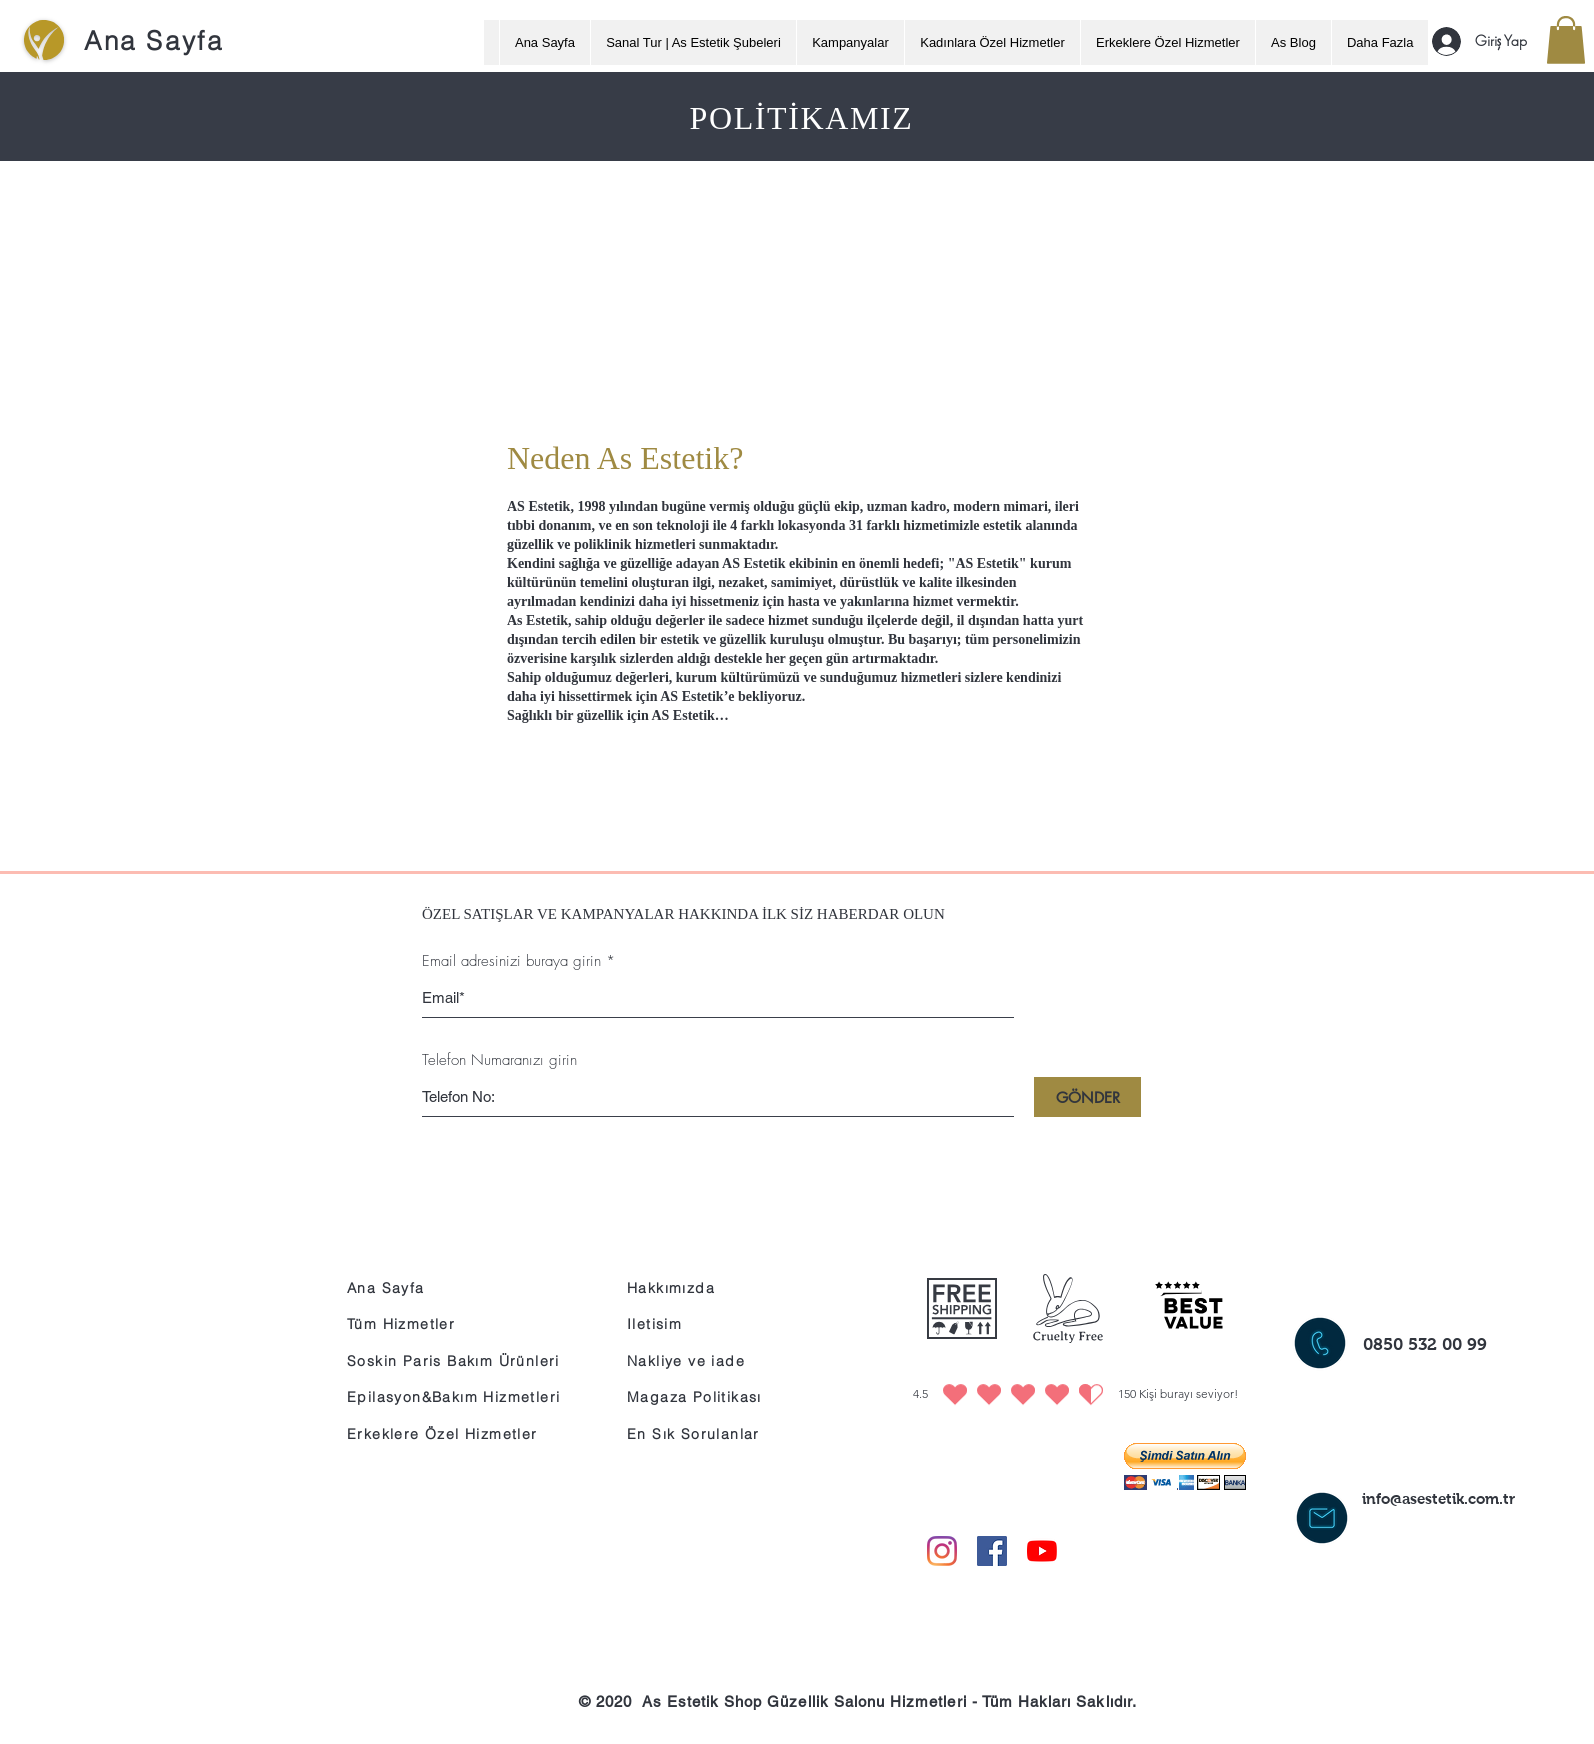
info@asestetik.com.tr (1438, 1498)
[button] (1566, 40)
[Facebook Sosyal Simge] (992, 1551)
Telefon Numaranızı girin (499, 1060)
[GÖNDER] (1087, 1097)
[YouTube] (1042, 1551)
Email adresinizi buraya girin (511, 961)
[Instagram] (942, 1551)
